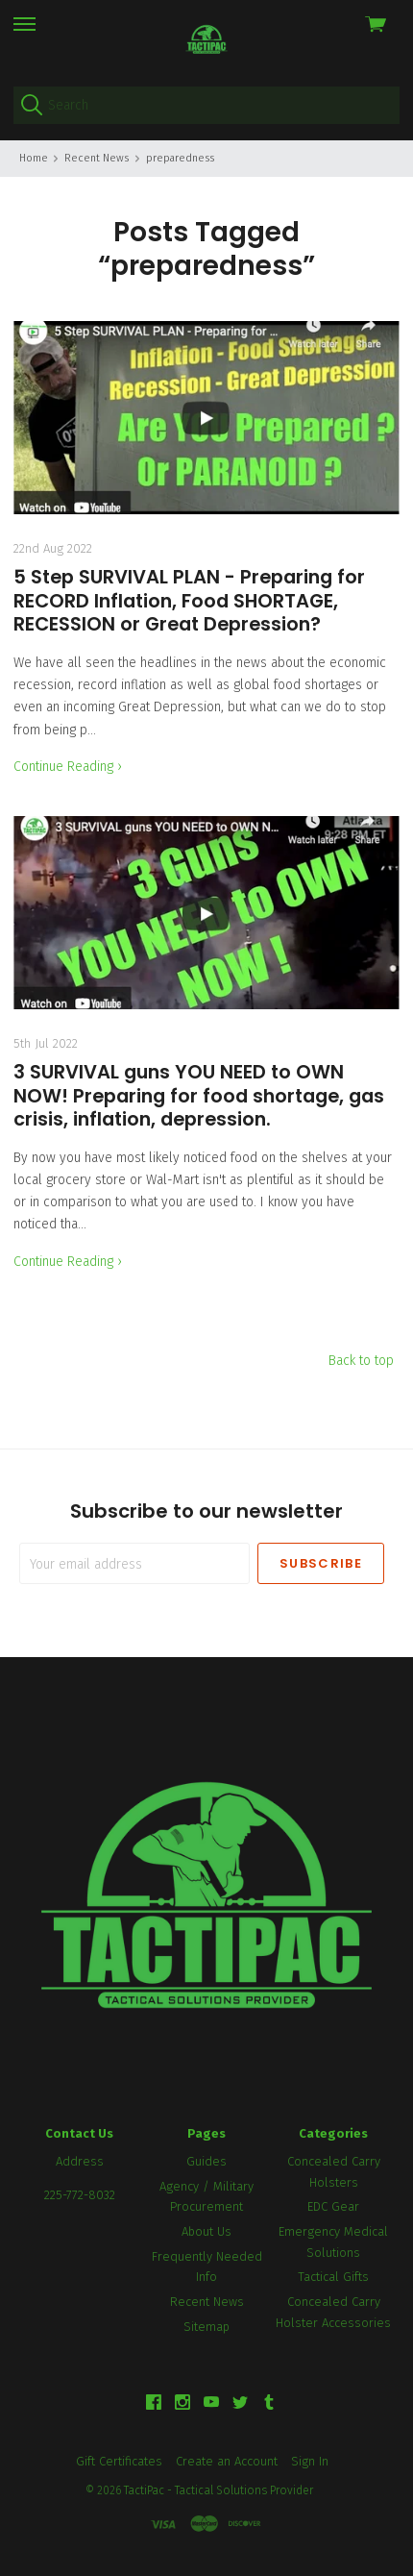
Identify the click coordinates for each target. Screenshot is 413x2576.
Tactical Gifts (333, 2276)
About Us (206, 2231)
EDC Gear (333, 2206)
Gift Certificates (119, 2461)
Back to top (361, 1360)
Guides (206, 2161)
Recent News (207, 2301)
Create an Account (227, 2461)
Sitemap (206, 2326)
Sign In (309, 2461)
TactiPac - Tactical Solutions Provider (218, 2490)
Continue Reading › (67, 766)
